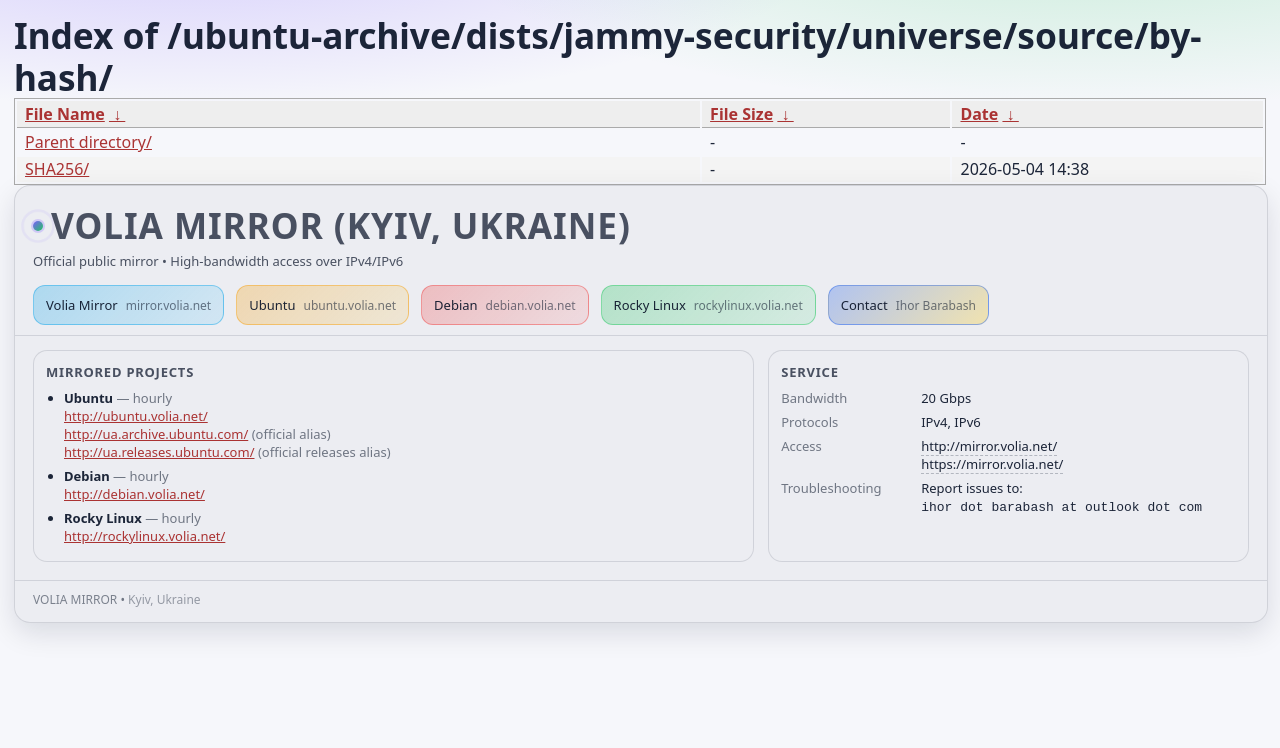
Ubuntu (322, 305)
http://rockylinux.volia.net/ (144, 536)
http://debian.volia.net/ (134, 494)
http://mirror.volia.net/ (989, 446)
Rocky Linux (708, 305)
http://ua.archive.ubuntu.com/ (156, 434)
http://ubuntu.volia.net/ (136, 416)
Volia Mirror (128, 305)
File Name (65, 114)
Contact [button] (908, 305)
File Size (741, 114)
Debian (505, 305)
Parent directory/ (88, 142)
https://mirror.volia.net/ (992, 464)
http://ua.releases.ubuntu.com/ (159, 452)
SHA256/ (57, 169)
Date (979, 114)
